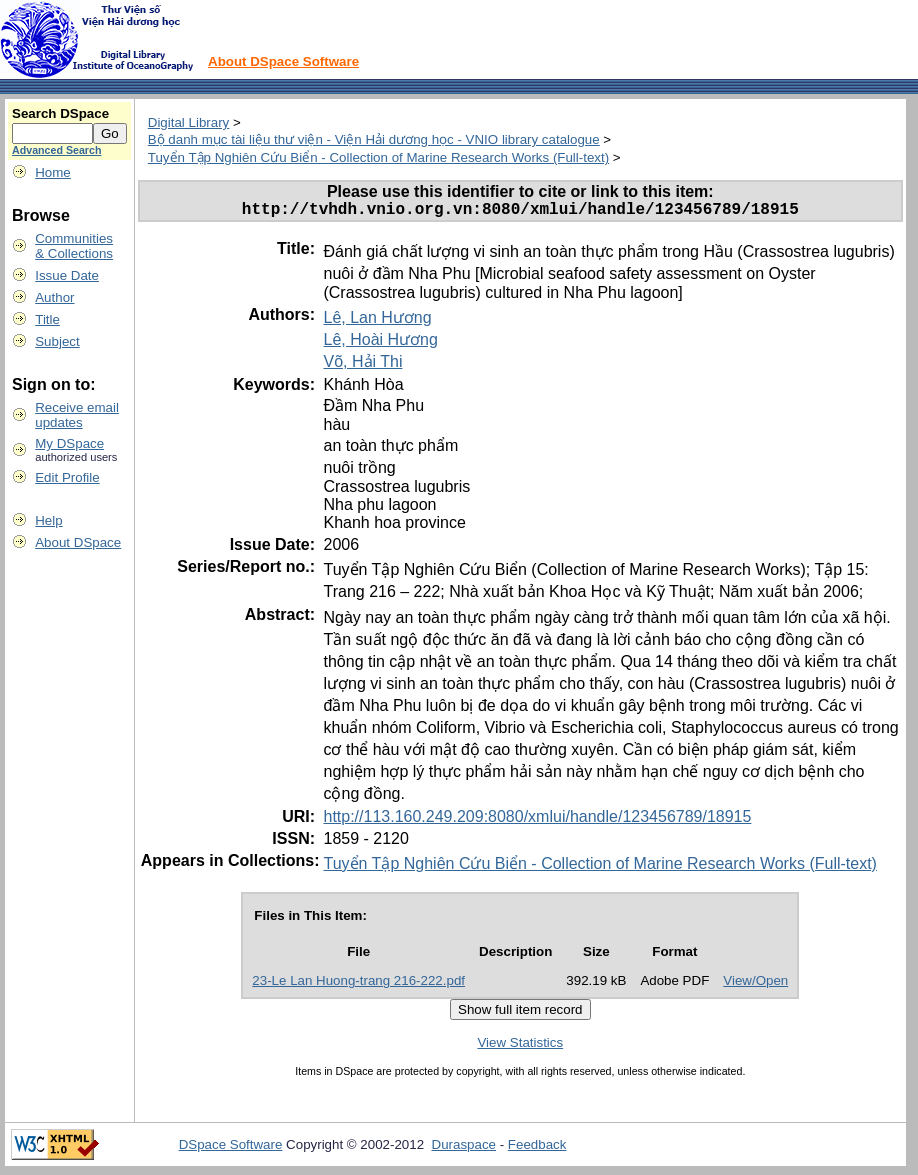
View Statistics (520, 1046)
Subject (57, 341)
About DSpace (78, 542)
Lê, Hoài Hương (380, 343)
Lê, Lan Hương (377, 321)
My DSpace (69, 443)
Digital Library (188, 122)
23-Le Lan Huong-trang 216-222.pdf (358, 984)
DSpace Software (231, 1148)
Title (47, 319)
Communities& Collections (74, 246)
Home (53, 172)
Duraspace (464, 1148)
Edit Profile (67, 477)
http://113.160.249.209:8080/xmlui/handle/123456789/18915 (537, 820)
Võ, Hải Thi (362, 365)
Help (48, 520)
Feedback (537, 1148)
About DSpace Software (283, 61)
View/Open (755, 984)
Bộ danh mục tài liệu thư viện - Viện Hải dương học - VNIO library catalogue (374, 139)
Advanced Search (56, 150)
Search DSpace (60, 113)
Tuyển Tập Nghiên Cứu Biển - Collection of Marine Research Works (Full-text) (378, 157)
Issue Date (67, 275)
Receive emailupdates (77, 415)
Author (54, 297)
